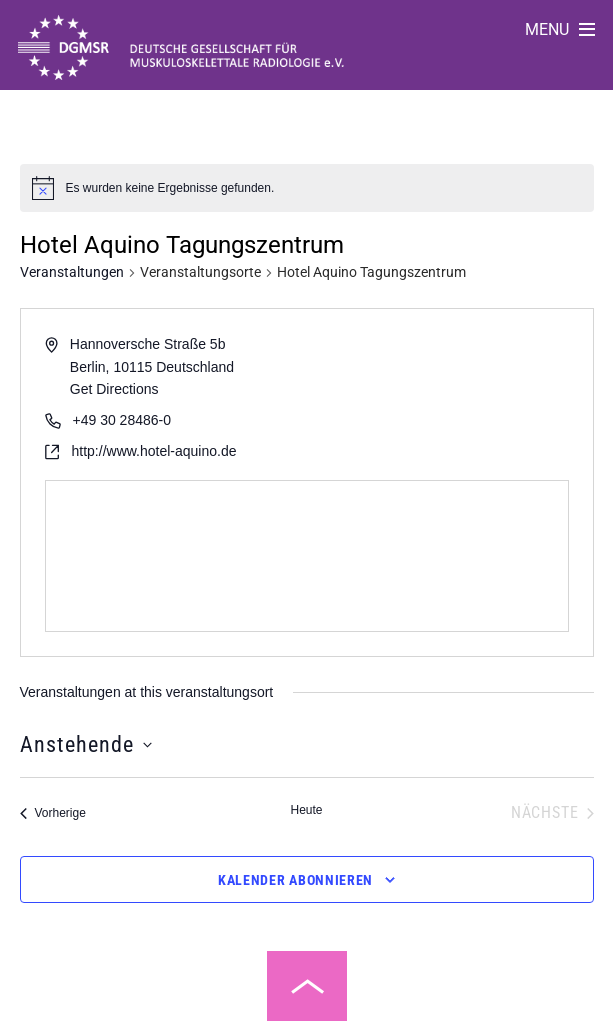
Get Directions (114, 389)
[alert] (170, 188)
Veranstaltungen (72, 272)
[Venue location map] (307, 556)
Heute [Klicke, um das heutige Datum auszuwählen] (306, 810)
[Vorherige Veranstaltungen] (53, 813)
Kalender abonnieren (295, 880)
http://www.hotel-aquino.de (154, 451)
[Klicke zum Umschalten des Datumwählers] (86, 744)
